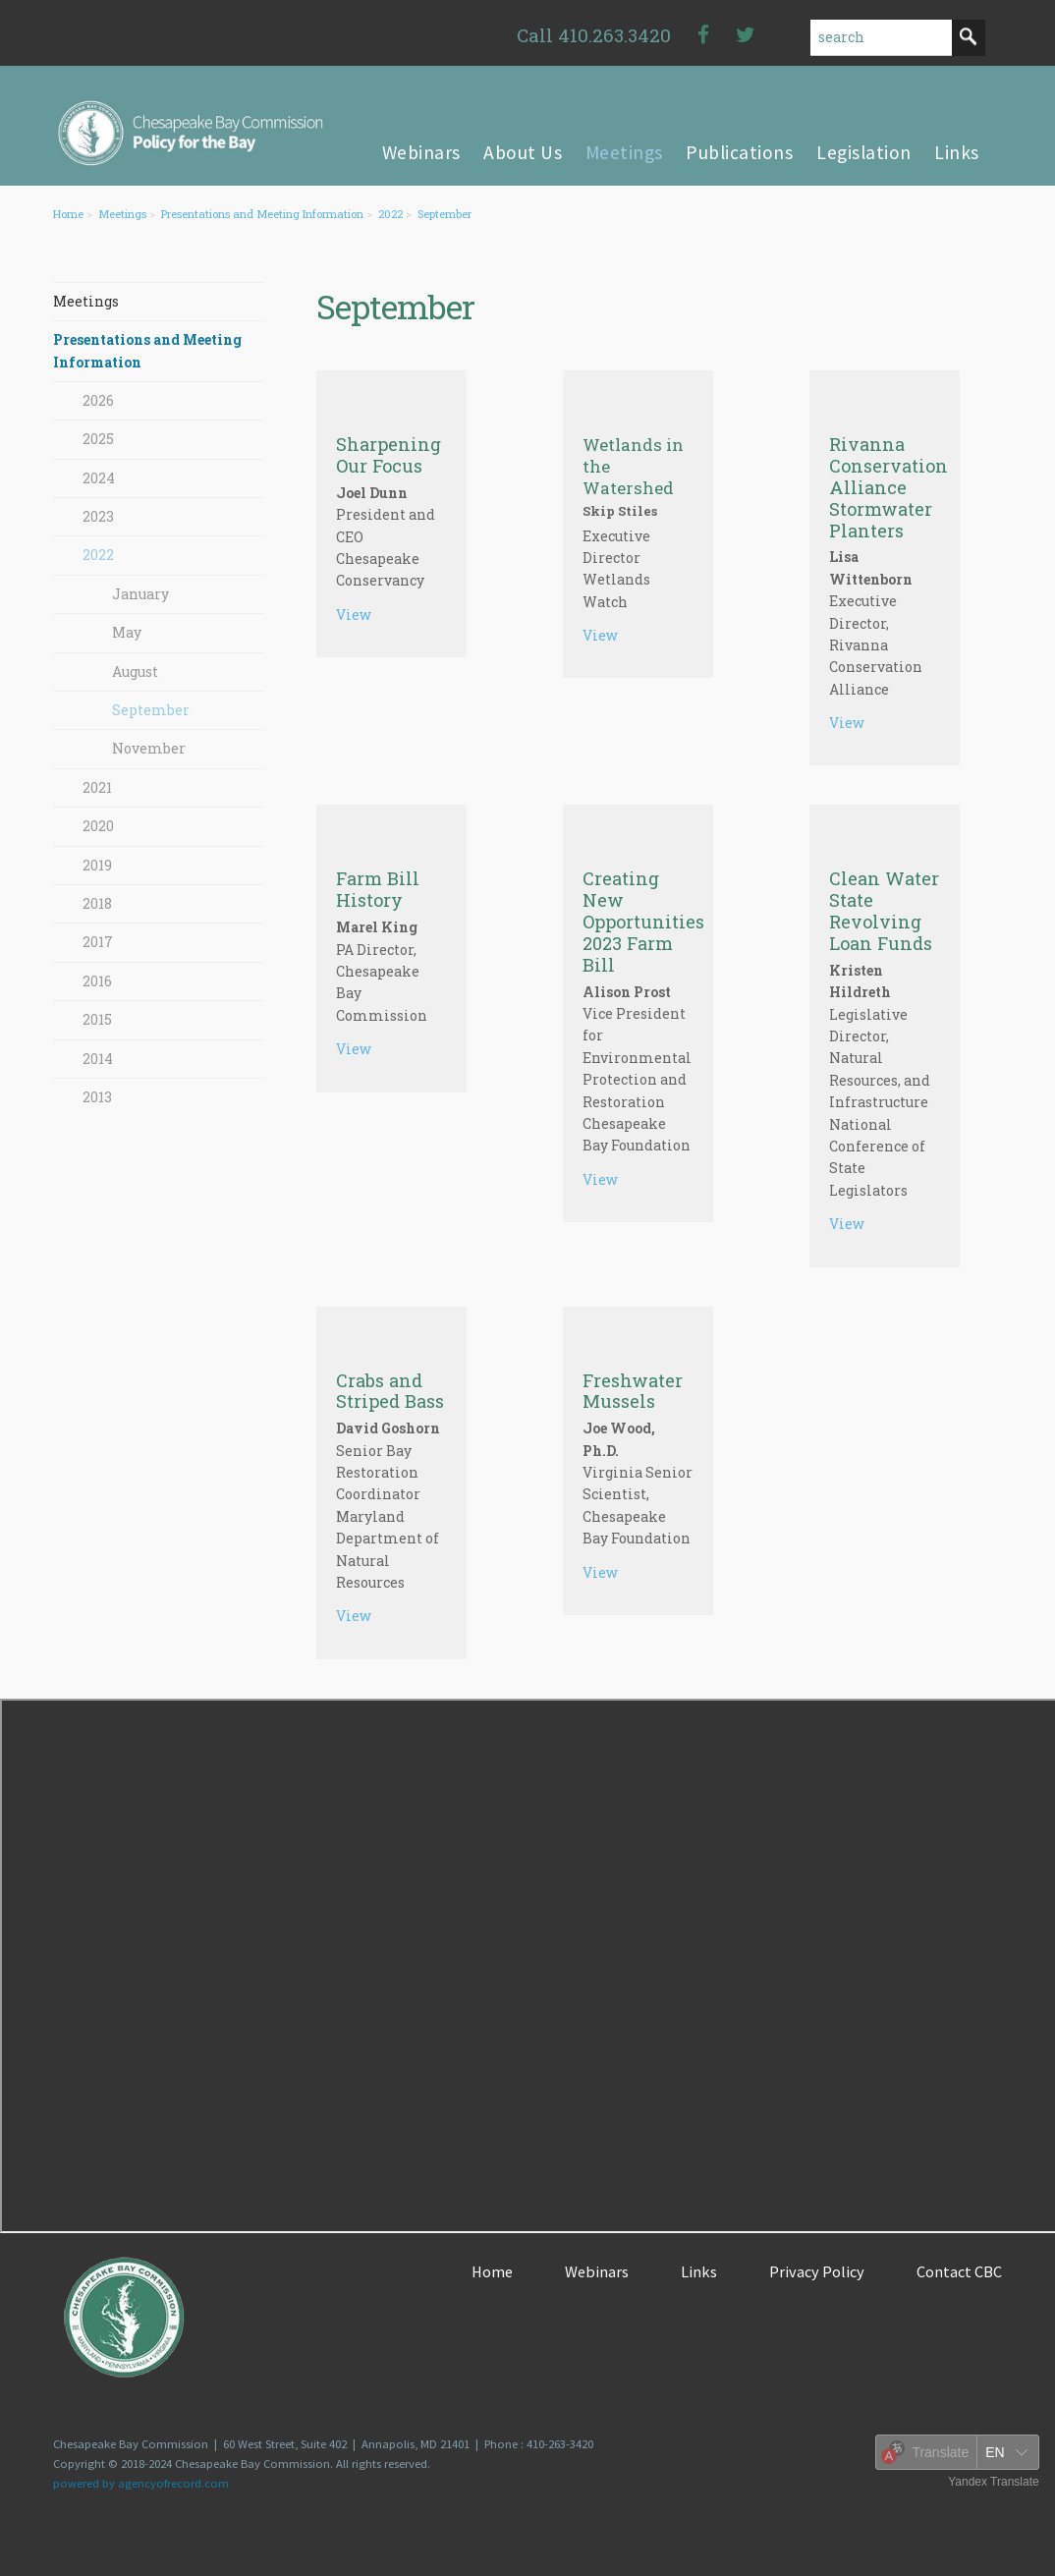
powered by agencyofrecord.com (141, 2483)
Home (68, 213)
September (444, 213)
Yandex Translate (993, 2482)
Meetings (122, 213)
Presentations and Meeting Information (262, 213)
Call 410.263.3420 (594, 35)
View (353, 614)
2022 (390, 213)
